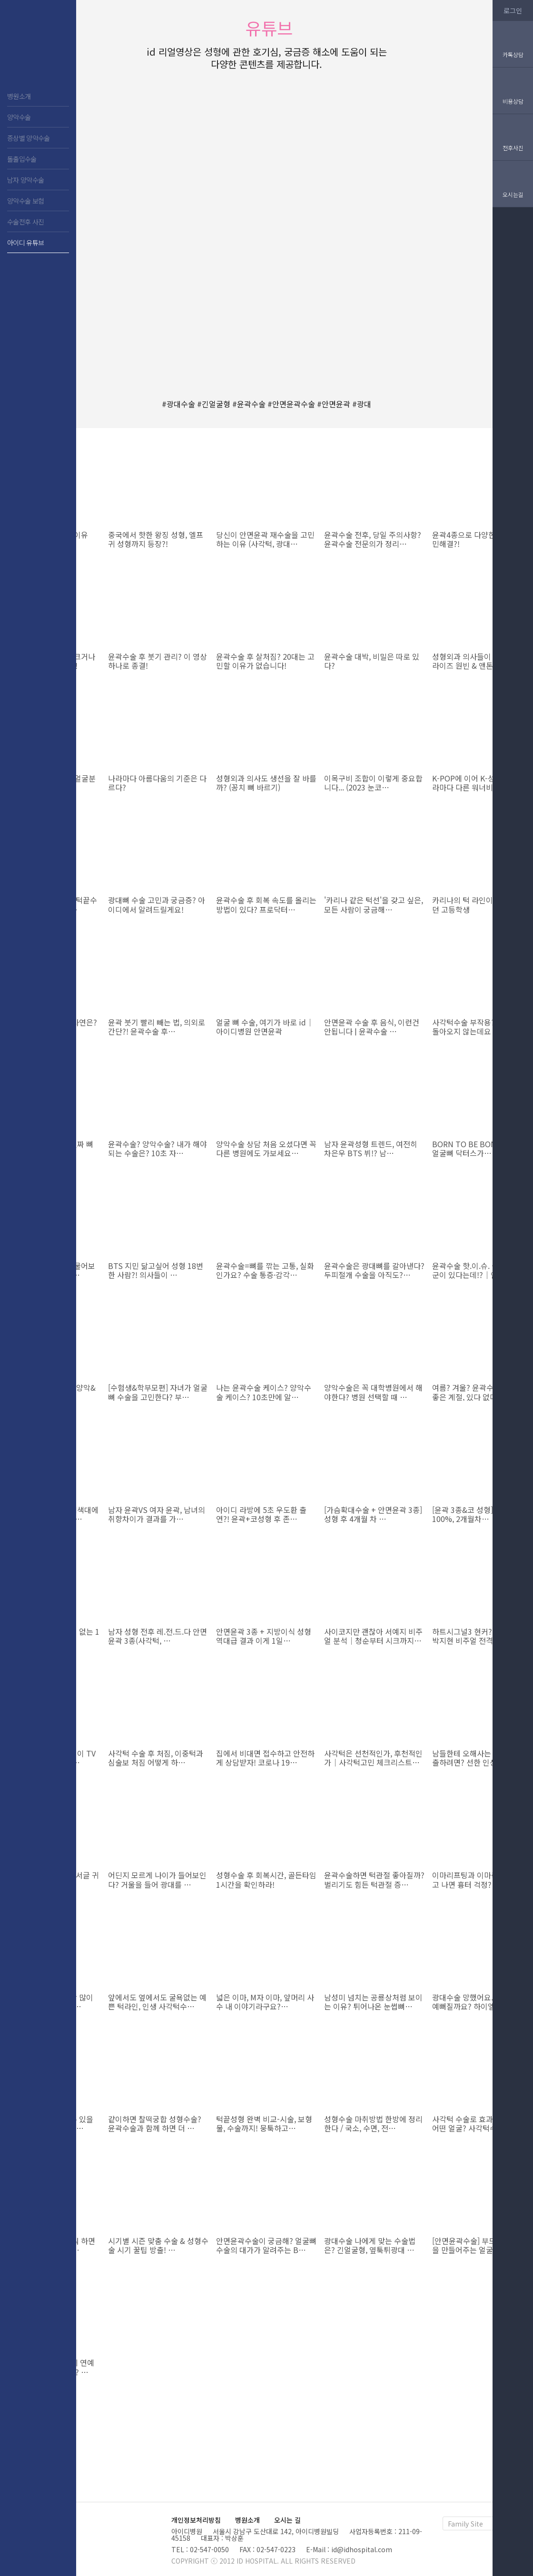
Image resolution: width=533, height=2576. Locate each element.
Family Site (465, 2523)
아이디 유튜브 (25, 242)
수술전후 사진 (25, 221)
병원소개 (18, 96)
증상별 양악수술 (28, 138)
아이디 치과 (38, 48)
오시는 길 (287, 2520)
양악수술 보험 (25, 200)
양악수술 (18, 117)
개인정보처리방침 (196, 2520)
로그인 (512, 10)
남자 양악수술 (25, 180)
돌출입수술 (22, 159)
